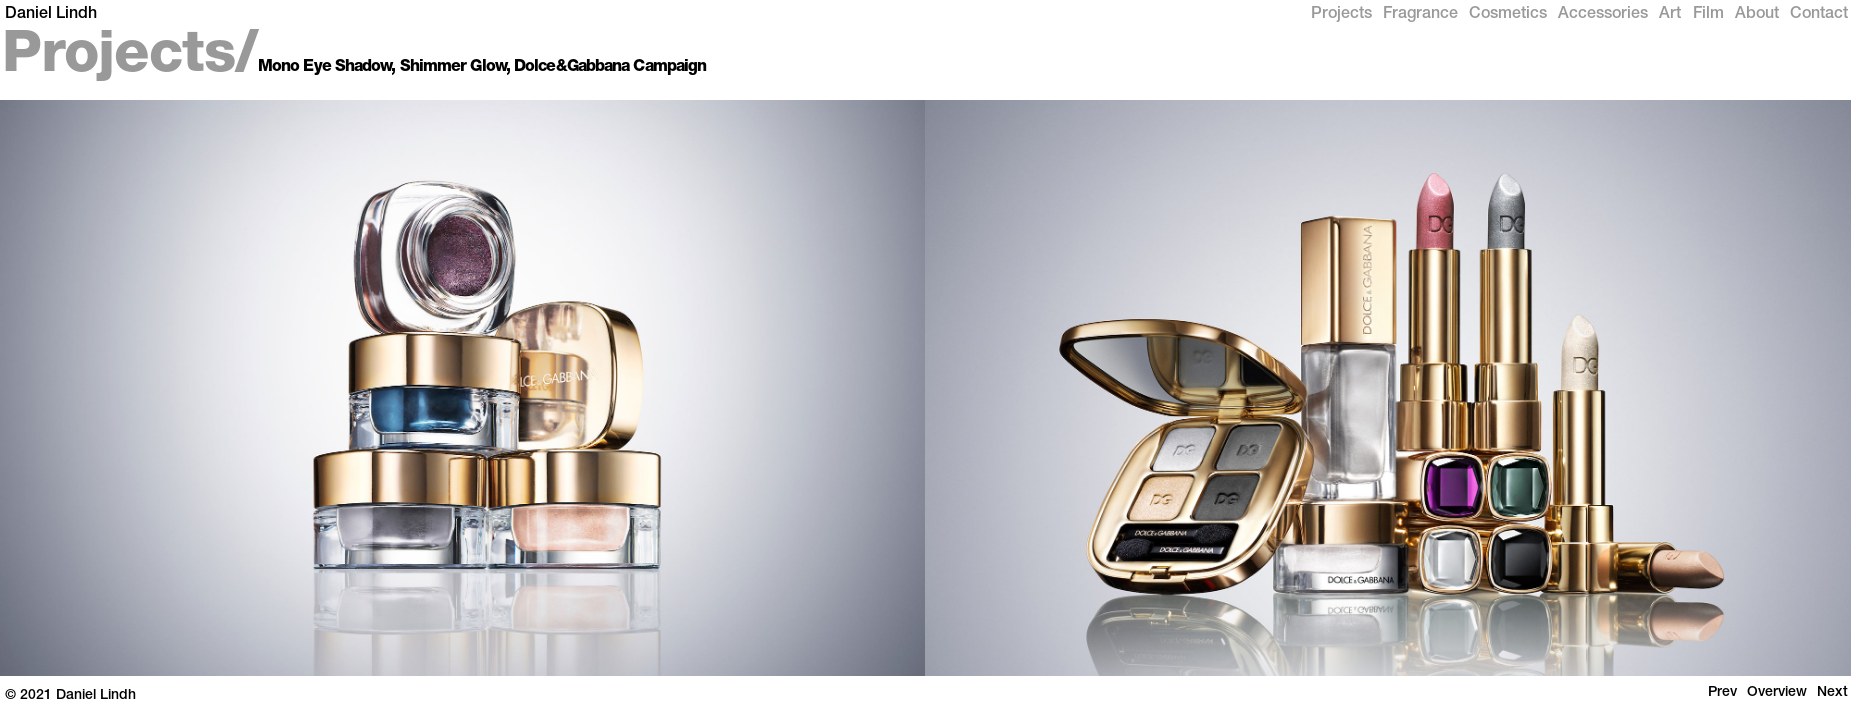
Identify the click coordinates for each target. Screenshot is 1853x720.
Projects (1341, 15)
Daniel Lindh (51, 15)
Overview (1777, 693)
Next (1832, 693)
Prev (1722, 693)
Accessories (1603, 15)
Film (1708, 15)
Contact (1819, 15)
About (1757, 15)
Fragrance (1420, 15)
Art (1670, 15)
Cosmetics (1508, 15)
